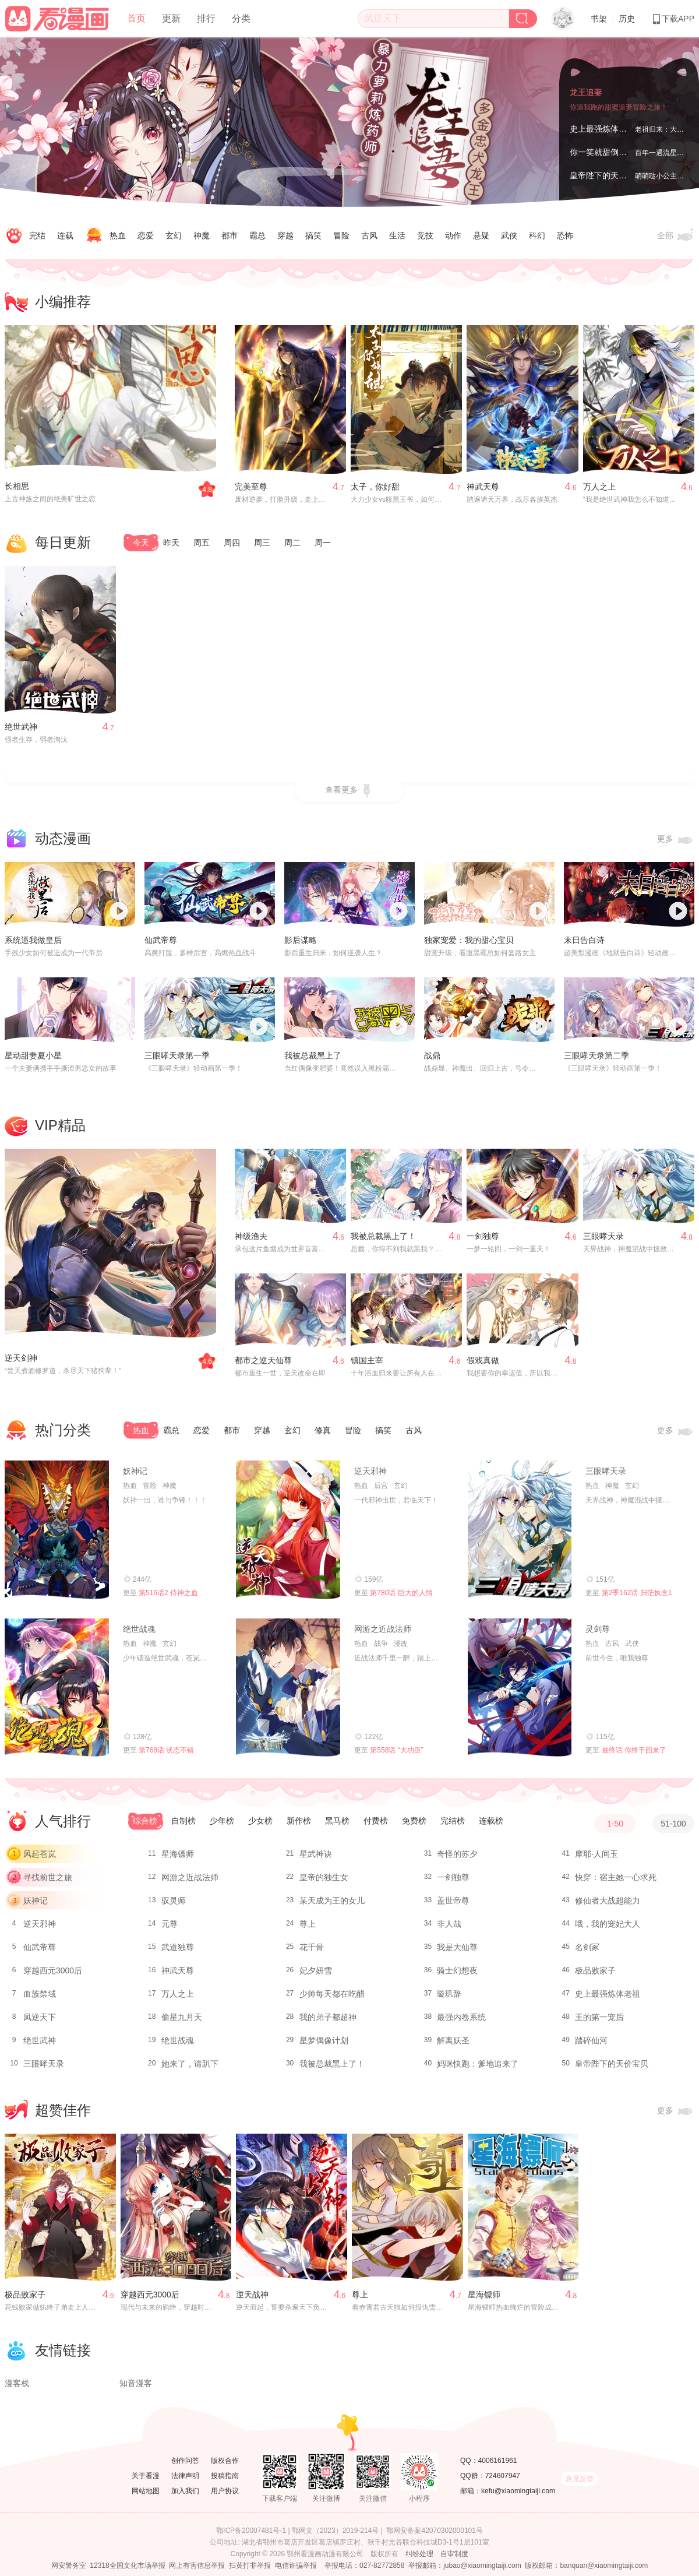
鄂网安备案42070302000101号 (434, 2530)
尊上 (307, 1924)
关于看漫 (146, 2476)
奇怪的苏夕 (457, 1854)
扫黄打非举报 (250, 2565)
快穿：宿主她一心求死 (615, 1877)
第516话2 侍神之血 (168, 1593)
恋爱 (145, 235)
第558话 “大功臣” (396, 1750)
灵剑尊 (597, 1629)
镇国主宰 (367, 1360)
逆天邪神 (370, 1471)
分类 (241, 18)
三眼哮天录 (603, 1236)
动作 (453, 235)
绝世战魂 (139, 1629)
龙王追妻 (586, 92)
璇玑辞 (449, 1993)
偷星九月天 (181, 2017)
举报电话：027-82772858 (364, 2565)
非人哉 (449, 1924)
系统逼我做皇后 (33, 940)
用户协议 (225, 2491)
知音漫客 (135, 2383)
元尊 (169, 1924)
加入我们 (185, 2491)
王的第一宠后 (599, 2017)
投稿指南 (225, 2476)
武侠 (509, 235)
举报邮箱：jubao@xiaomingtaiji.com (464, 2565)
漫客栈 (17, 2383)
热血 (118, 235)
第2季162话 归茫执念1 (637, 1593)
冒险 (341, 235)
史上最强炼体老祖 (602, 128)
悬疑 (481, 235)
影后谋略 (300, 940)
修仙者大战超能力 (607, 1900)
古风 (369, 235)
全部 (675, 236)
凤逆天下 (39, 2017)
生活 (397, 235)
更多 (675, 840)
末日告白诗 (584, 940)
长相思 (17, 486)
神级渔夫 (251, 1236)
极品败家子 (595, 1970)
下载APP (672, 18)
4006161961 (497, 2461)
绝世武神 (21, 726)
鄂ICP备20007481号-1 (251, 2530)
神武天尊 (483, 486)
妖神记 (135, 1471)
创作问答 (185, 2461)
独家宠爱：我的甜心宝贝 (469, 940)
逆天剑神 (21, 1358)
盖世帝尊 (453, 1900)
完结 (37, 235)
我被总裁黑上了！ (383, 1236)
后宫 (381, 1485)
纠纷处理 (419, 2554)
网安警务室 (68, 2565)
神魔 (201, 235)
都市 (229, 235)
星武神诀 (315, 1854)
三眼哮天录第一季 (177, 1055)
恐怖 (565, 235)
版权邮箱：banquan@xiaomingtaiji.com (586, 2565)
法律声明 (185, 2476)
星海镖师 (177, 1854)
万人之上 (599, 486)
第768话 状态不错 (166, 1750)
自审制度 (454, 2554)
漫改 (401, 1643)
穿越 (285, 235)
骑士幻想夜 (457, 1970)
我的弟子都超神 (327, 2017)
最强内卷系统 (461, 2017)
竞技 (425, 235)
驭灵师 (173, 1900)
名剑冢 (587, 1947)
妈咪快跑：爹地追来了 (477, 2063)
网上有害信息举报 (197, 2565)
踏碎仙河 (591, 2040)
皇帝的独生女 (323, 1877)
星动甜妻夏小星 (33, 1055)
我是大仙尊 (457, 1947)
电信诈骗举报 (296, 2565)
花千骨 (311, 1947)
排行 (206, 18)
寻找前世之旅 (47, 1877)
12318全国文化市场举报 (127, 2565)
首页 (136, 18)
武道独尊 (177, 1947)
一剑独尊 (483, 1236)
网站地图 (146, 2491)
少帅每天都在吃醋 (332, 1993)
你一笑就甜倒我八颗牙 (610, 152)
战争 (381, 1643)
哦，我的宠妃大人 (607, 1924)
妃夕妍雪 (315, 1970)
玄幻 (173, 235)
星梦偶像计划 (323, 2040)
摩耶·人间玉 (596, 1854)
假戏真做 (483, 1360)
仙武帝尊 (160, 940)
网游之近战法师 (382, 1629)
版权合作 (225, 2461)
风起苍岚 (39, 1854)
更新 (171, 18)
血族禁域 (39, 1993)
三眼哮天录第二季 (596, 1055)
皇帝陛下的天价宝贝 (606, 175)
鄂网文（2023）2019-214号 (335, 2530)
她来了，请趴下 (189, 2063)
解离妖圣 (453, 2040)
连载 (65, 235)
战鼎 (432, 1055)
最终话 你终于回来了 (634, 1750)
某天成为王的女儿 (332, 1900)
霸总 (257, 235)
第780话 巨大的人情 (401, 1593)
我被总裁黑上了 (312, 1055)
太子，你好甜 (375, 486)
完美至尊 (251, 486)
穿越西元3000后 (52, 1970)
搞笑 (313, 235)
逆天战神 (252, 2294)
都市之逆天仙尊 (263, 1360)
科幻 (537, 235)
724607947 (502, 2476)
